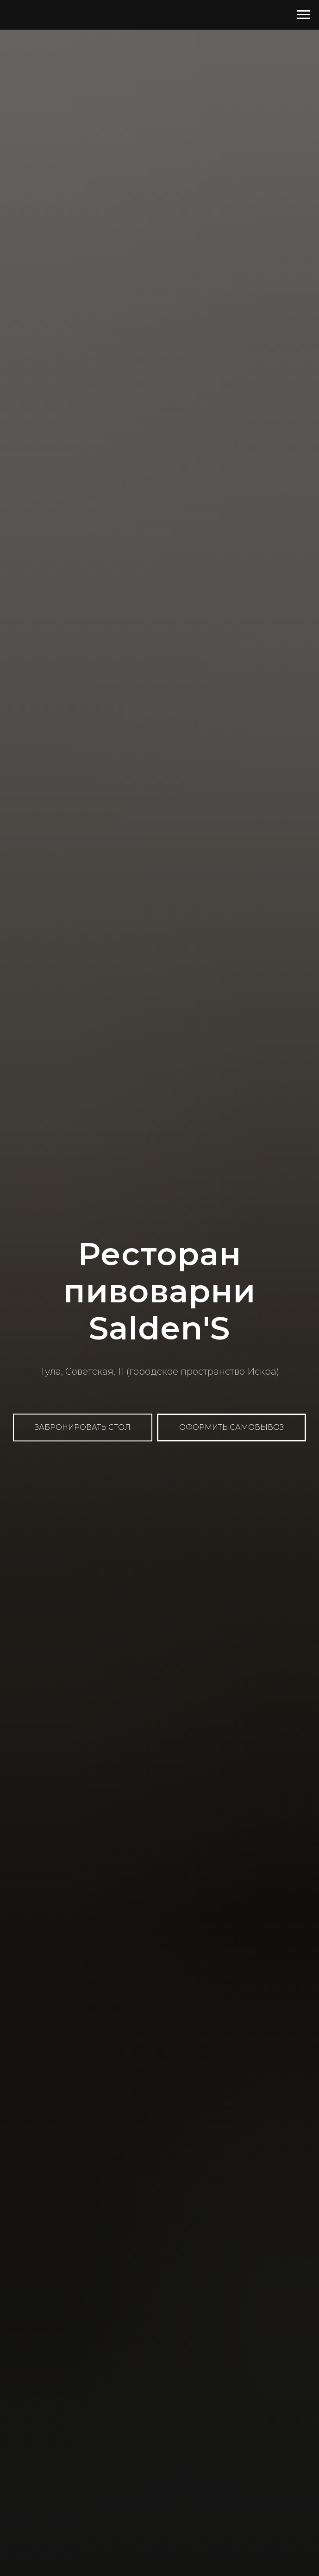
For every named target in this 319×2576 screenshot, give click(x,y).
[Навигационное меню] (303, 14)
